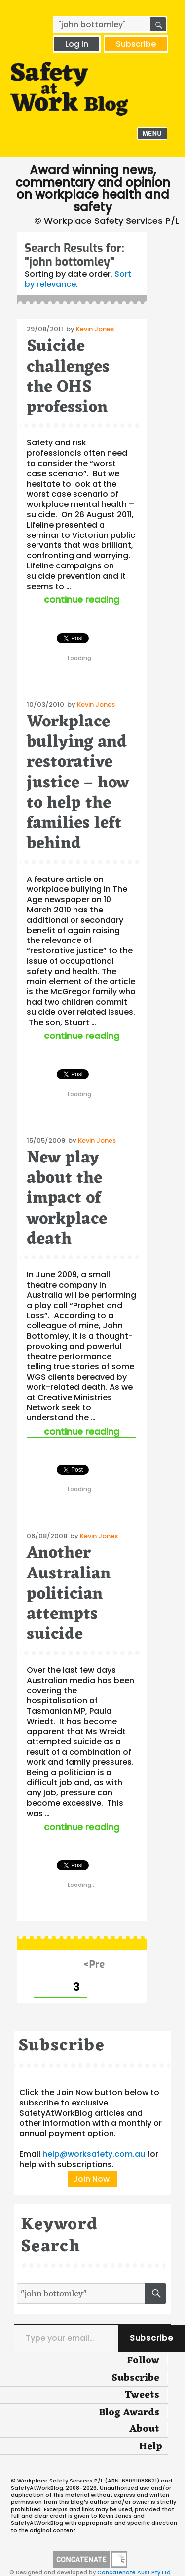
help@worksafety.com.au (93, 2154)
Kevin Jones (95, 329)
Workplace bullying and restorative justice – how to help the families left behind (78, 783)
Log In (76, 44)
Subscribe (136, 44)
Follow (143, 2361)
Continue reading (90, 599)
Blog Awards (129, 2412)
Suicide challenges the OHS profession (68, 377)
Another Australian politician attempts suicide (69, 1594)
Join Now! (92, 2179)
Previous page (94, 1965)
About (144, 2429)
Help (150, 2446)
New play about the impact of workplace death (67, 1199)
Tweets (141, 2395)
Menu (152, 133)
